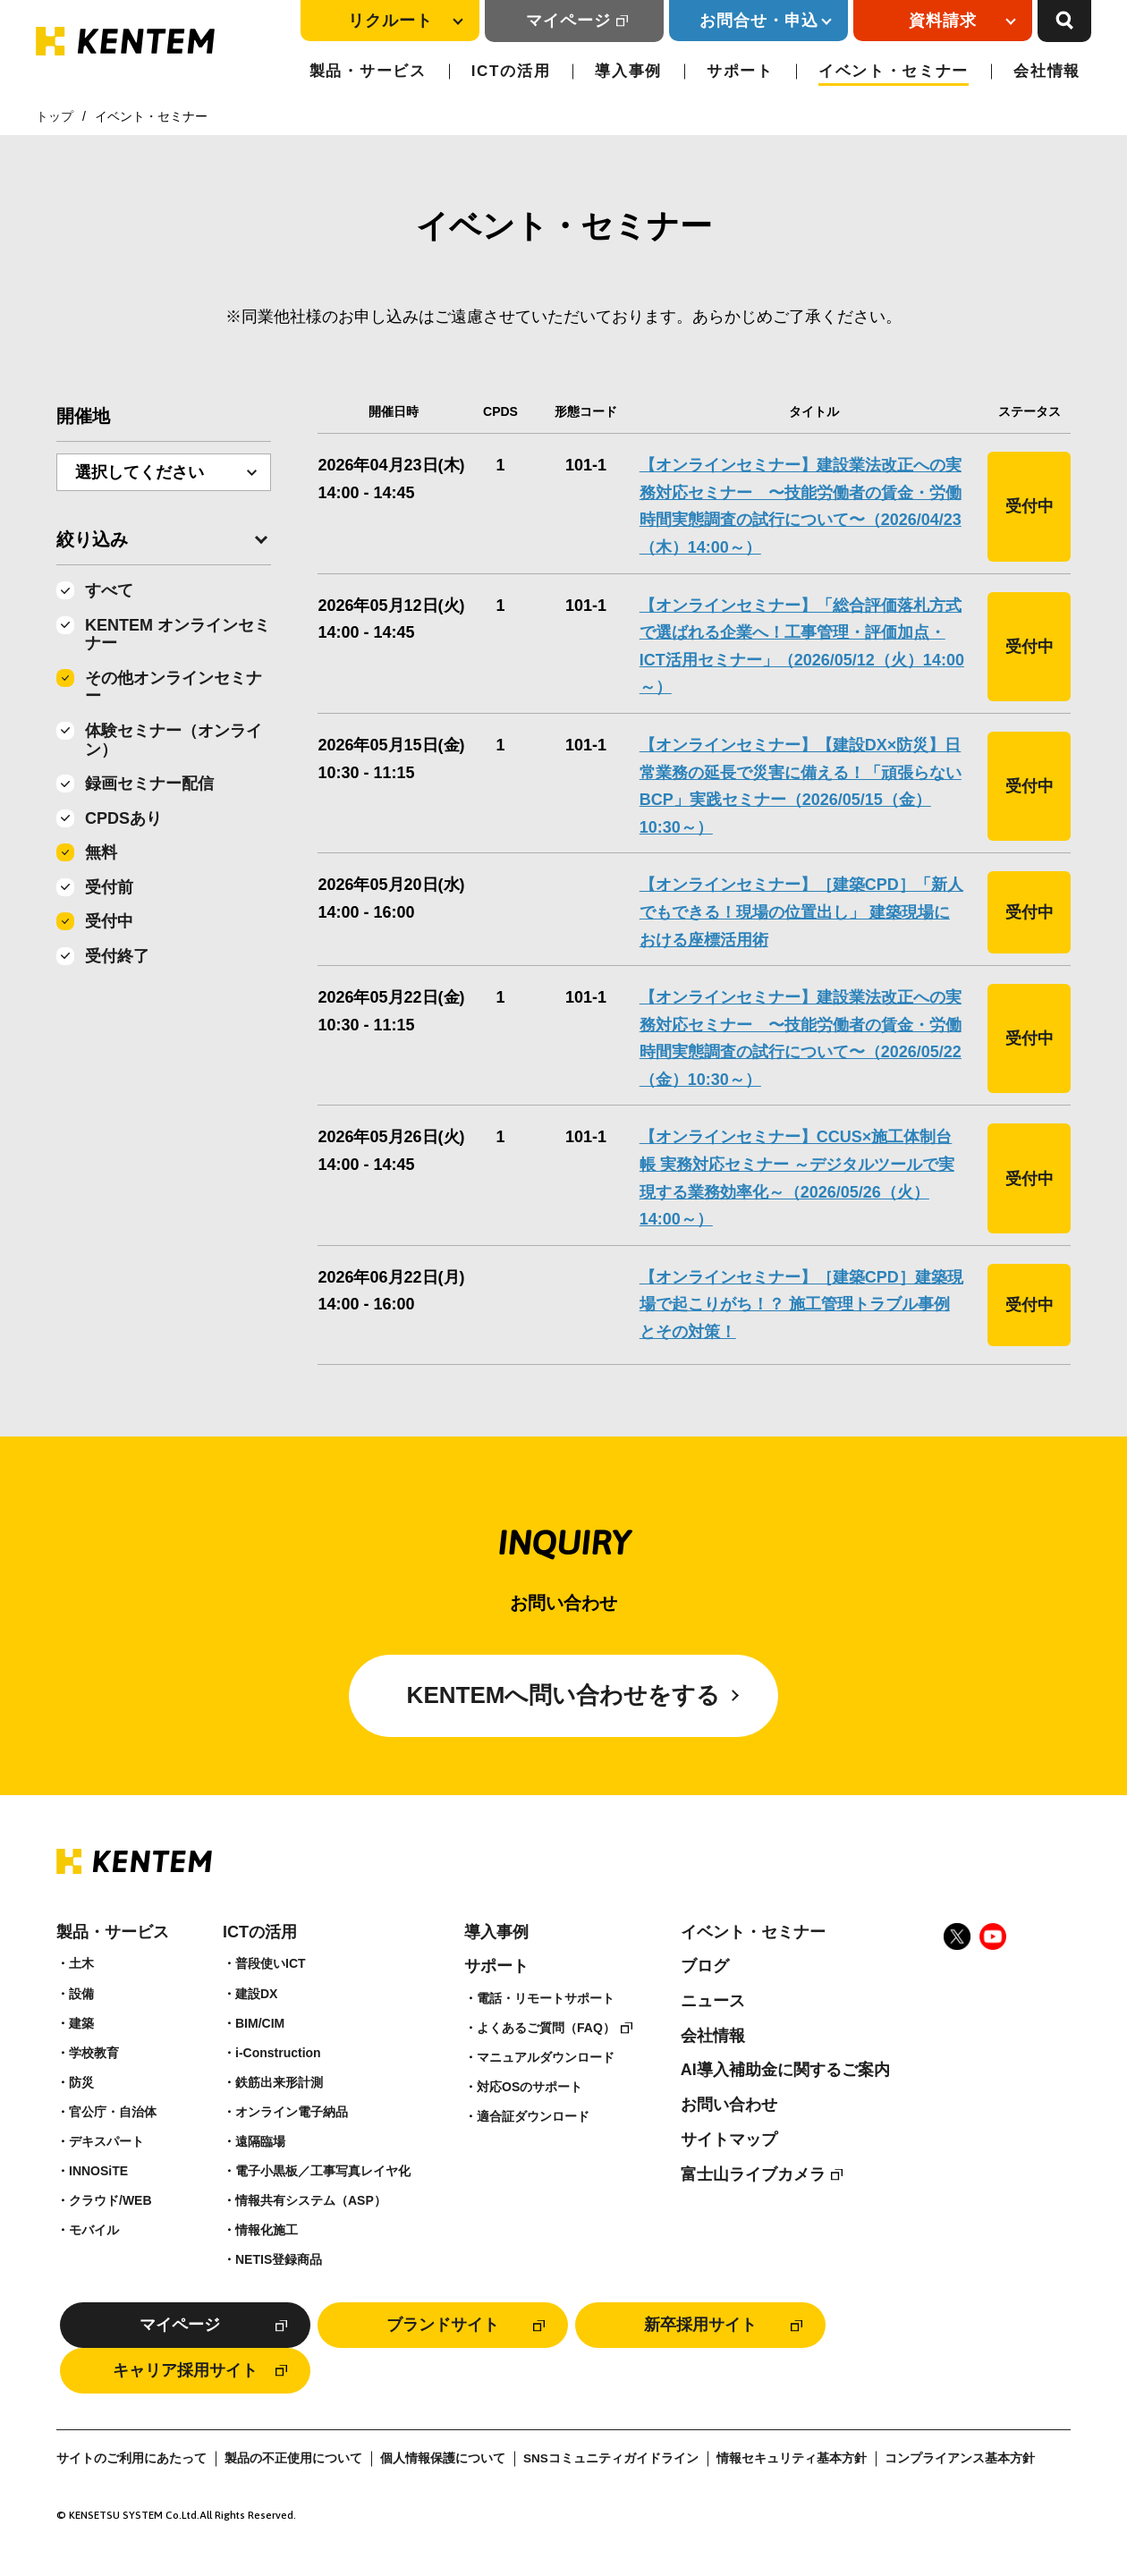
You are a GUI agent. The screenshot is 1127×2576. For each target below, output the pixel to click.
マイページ (568, 21)
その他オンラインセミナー (173, 687)
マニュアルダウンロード (545, 2057)
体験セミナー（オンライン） (173, 740)
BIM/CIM (259, 2023)
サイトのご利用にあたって (131, 2458)
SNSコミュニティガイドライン (611, 2458)
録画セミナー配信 (149, 783)
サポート (740, 71)
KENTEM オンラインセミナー (177, 634)
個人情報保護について (442, 2458)
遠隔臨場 (260, 2141)
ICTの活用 (511, 71)
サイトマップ (729, 2139)
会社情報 (1046, 71)
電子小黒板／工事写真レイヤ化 (323, 2171)
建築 (81, 2023)
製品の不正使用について (293, 2458)
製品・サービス (368, 71)
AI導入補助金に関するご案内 (785, 2070)
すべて (109, 590)
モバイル (94, 2230)
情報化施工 (266, 2230)
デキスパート (106, 2141)
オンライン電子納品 (291, 2112)
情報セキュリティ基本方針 (791, 2458)
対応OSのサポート (529, 2087)
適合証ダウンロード (533, 2116)
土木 (81, 1963)
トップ (54, 116)
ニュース (713, 2001)
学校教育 (94, 2053)
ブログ (705, 1966)
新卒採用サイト (700, 2325)
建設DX (256, 1994)
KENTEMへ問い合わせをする (564, 1695)
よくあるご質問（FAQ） (546, 2028)
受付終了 (117, 956)
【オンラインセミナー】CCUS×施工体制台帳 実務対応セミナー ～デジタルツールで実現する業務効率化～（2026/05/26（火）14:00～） (797, 1178)
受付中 (109, 921)
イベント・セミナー (893, 71)
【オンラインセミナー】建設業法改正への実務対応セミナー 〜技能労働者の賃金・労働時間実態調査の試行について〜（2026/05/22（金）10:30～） (801, 1038)
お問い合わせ (729, 2105)
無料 (101, 852)
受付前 (109, 887)
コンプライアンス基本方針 (960, 2458)
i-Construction (278, 2053)
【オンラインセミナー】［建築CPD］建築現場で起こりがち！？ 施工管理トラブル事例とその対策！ (801, 1304)
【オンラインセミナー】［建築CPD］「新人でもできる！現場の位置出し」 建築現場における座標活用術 (801, 912)
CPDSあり (123, 818)
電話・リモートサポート (545, 1998)
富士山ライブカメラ (753, 2174)
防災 (81, 2082)
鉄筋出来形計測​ (279, 2082)
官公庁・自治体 (113, 2112)
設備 (81, 1994)
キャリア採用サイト (185, 2370)
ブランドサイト (442, 2325)
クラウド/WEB (110, 2200)
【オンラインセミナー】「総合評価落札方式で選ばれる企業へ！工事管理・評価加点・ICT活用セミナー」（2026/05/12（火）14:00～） (802, 647)
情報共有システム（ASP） (310, 2200)
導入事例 (628, 71)
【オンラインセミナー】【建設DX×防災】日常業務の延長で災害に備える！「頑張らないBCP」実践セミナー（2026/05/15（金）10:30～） (801, 786)
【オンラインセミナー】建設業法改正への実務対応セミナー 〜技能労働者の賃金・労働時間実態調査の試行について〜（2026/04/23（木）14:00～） (801, 506)
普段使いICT (270, 1963)
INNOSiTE (98, 2171)
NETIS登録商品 (278, 2259)
